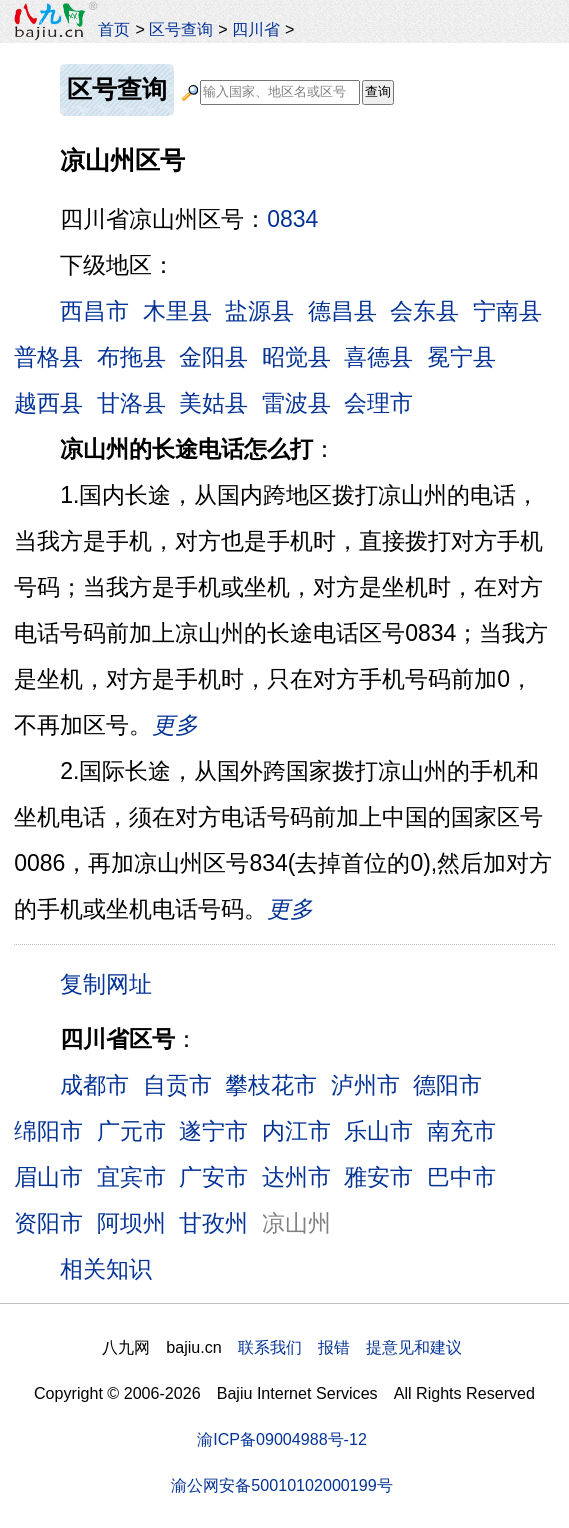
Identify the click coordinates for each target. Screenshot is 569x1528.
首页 (114, 29)
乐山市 (378, 1131)
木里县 (177, 311)
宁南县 (507, 311)
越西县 (48, 403)
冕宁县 (461, 357)
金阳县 (213, 357)
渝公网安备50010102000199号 (281, 1485)
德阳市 (447, 1085)
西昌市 (94, 311)
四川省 (256, 29)
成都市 (94, 1085)
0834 (292, 219)
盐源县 (259, 311)
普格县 (48, 357)
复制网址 (113, 983)
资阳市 (48, 1223)
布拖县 (131, 357)
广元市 (131, 1131)
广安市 (213, 1177)
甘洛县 (131, 403)
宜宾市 (131, 1177)
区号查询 (181, 29)
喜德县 (378, 357)
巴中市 (461, 1177)
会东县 (424, 311)
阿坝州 (131, 1223)
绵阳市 (48, 1131)
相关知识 (106, 1269)
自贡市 (177, 1085)
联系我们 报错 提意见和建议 (350, 1347)
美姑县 (213, 403)
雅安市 (378, 1177)
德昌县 (342, 311)
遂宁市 (213, 1131)
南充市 (461, 1131)
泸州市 (365, 1085)
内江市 (296, 1131)
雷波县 (296, 403)
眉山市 (48, 1177)
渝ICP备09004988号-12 (282, 1439)
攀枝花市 (271, 1085)
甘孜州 (213, 1223)
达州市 (296, 1177)
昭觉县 (296, 357)
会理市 (378, 403)
